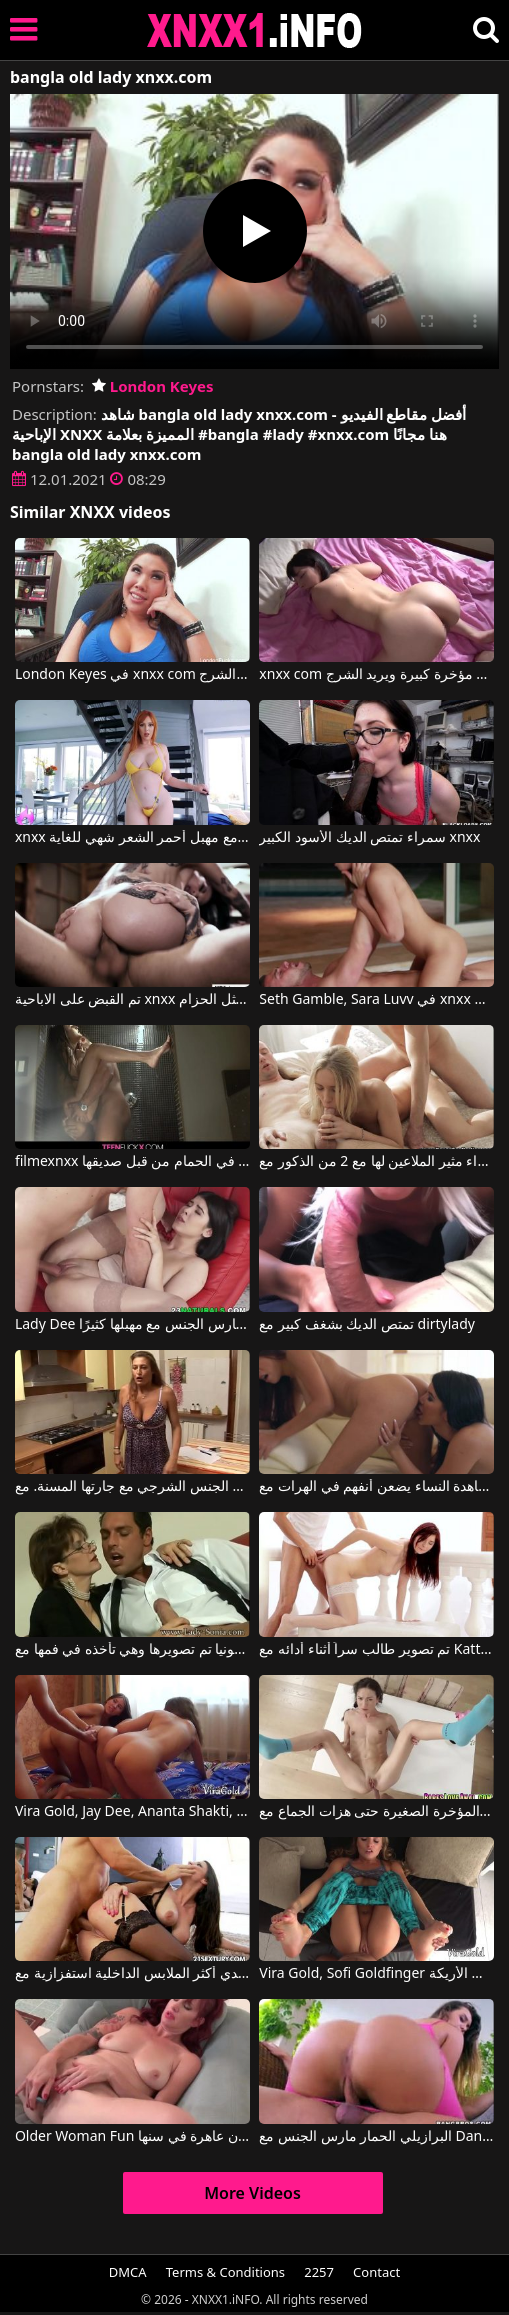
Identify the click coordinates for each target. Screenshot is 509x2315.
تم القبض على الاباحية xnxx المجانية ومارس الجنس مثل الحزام (132, 1000)
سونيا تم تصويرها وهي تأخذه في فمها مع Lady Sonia (132, 1650)
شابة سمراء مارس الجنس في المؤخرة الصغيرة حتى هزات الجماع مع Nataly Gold (376, 1812)
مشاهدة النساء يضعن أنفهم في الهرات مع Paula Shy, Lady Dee (376, 1487)
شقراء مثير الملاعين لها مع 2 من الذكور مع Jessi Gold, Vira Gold (376, 1162)
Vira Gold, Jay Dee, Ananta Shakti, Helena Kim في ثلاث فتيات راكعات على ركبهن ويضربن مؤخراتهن (132, 1812)
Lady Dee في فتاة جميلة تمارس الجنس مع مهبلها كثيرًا (132, 1325)
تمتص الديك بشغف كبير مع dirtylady (367, 1325)
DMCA (128, 2272)
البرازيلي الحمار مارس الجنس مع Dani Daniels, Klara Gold (376, 2137)
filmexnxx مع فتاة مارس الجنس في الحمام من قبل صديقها (132, 1162)
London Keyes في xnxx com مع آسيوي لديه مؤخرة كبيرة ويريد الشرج (132, 675)
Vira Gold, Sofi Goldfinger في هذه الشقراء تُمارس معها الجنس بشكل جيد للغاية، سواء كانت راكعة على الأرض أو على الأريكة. (376, 1974)
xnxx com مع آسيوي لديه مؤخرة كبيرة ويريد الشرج (376, 675)
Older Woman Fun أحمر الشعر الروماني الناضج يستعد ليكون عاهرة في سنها (132, 2137)
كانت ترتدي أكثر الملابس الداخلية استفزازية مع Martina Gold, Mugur (132, 1974)
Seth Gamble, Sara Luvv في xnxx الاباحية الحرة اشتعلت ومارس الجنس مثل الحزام (376, 1000)
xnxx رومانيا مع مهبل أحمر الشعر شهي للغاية (132, 838)
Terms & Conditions (225, 2272)
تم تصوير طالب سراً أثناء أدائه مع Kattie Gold (376, 1650)
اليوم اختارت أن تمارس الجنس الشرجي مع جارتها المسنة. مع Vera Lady (132, 1487)
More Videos (252, 2193)
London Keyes (153, 386)
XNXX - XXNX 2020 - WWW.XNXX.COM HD (255, 30)
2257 (319, 2272)
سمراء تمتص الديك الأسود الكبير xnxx (369, 838)
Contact (376, 2272)
